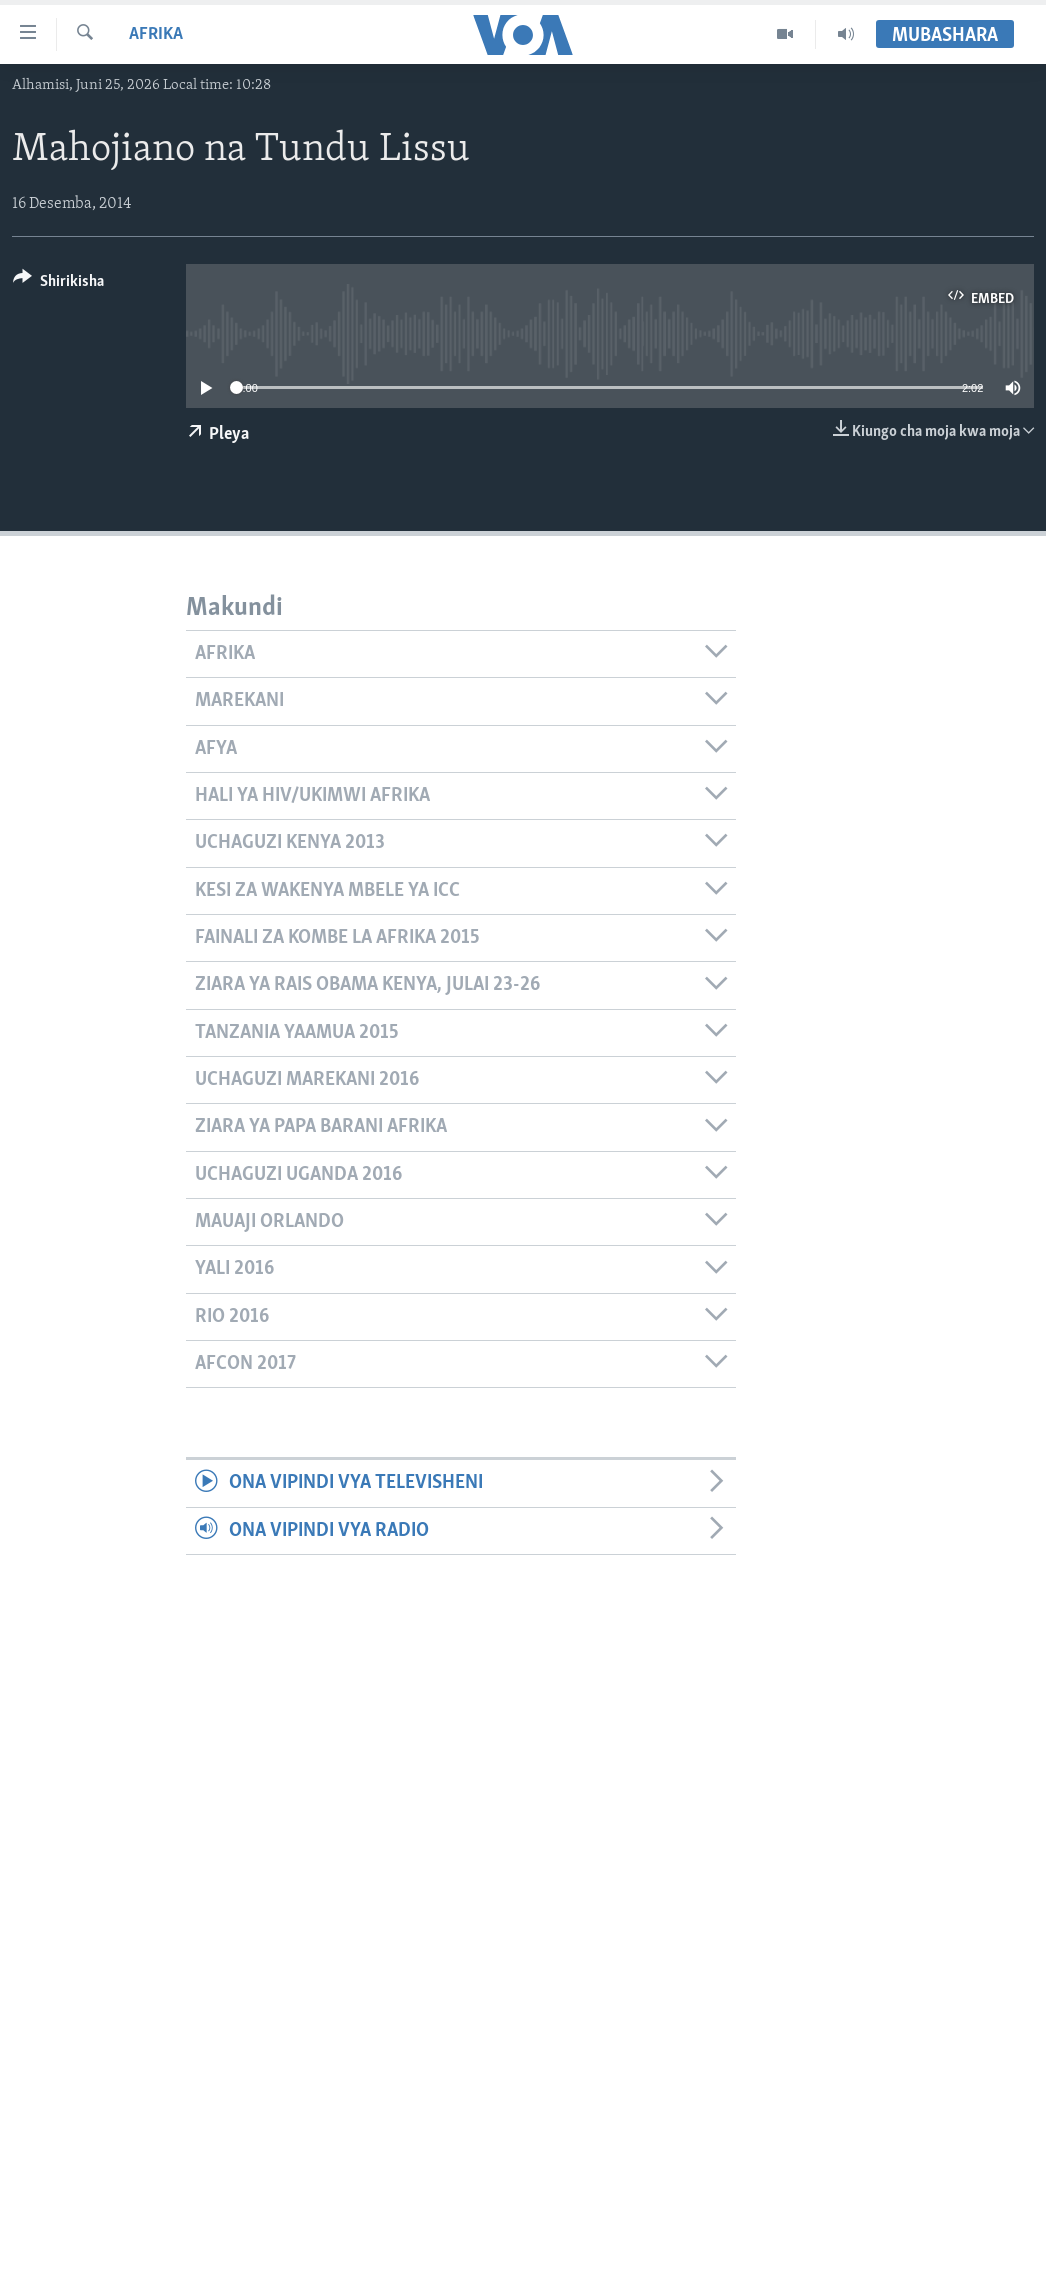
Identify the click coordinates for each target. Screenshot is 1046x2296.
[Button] (58, 284)
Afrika (156, 34)
